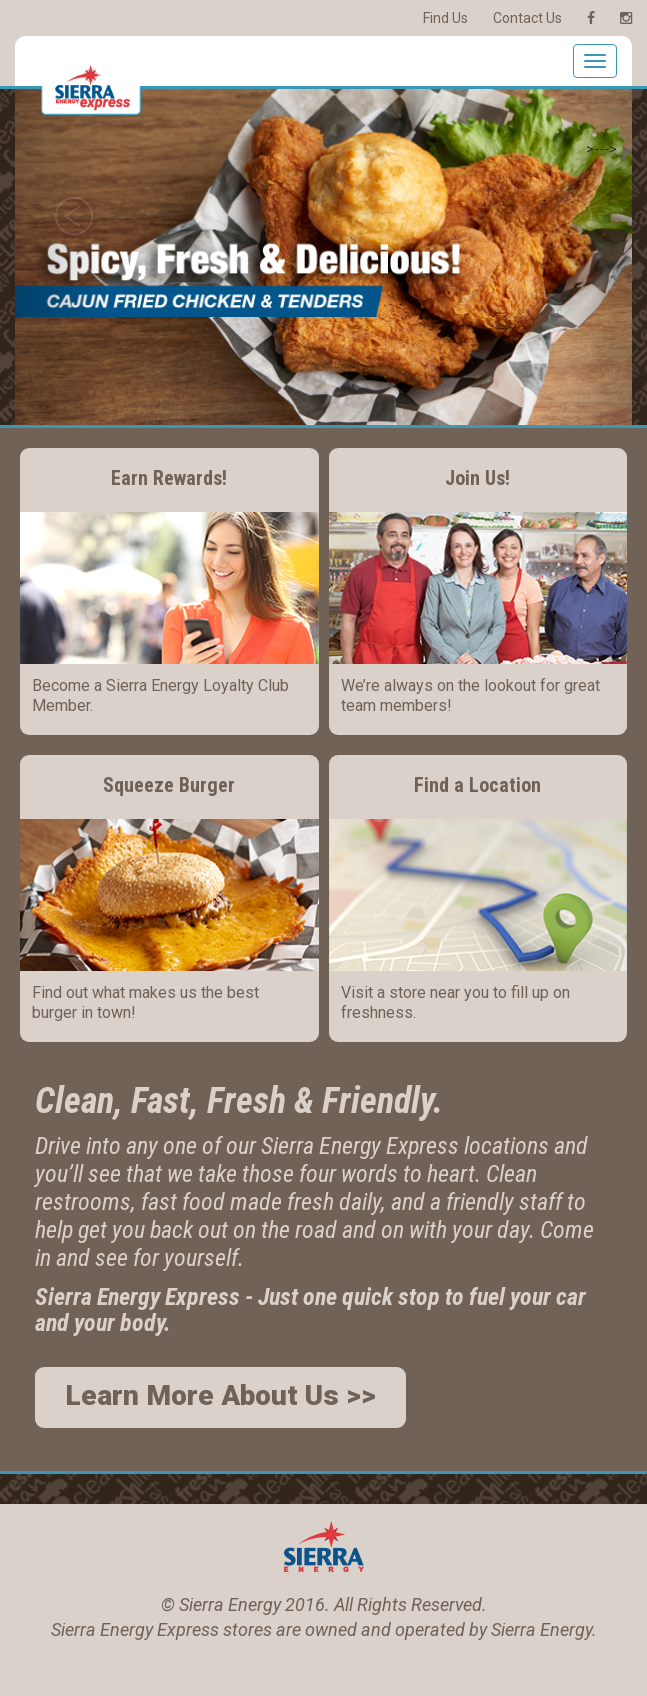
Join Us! (477, 478)
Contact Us (527, 18)
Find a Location (477, 785)
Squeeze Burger (169, 785)
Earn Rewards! (169, 478)
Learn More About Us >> (220, 1395)
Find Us (445, 18)
